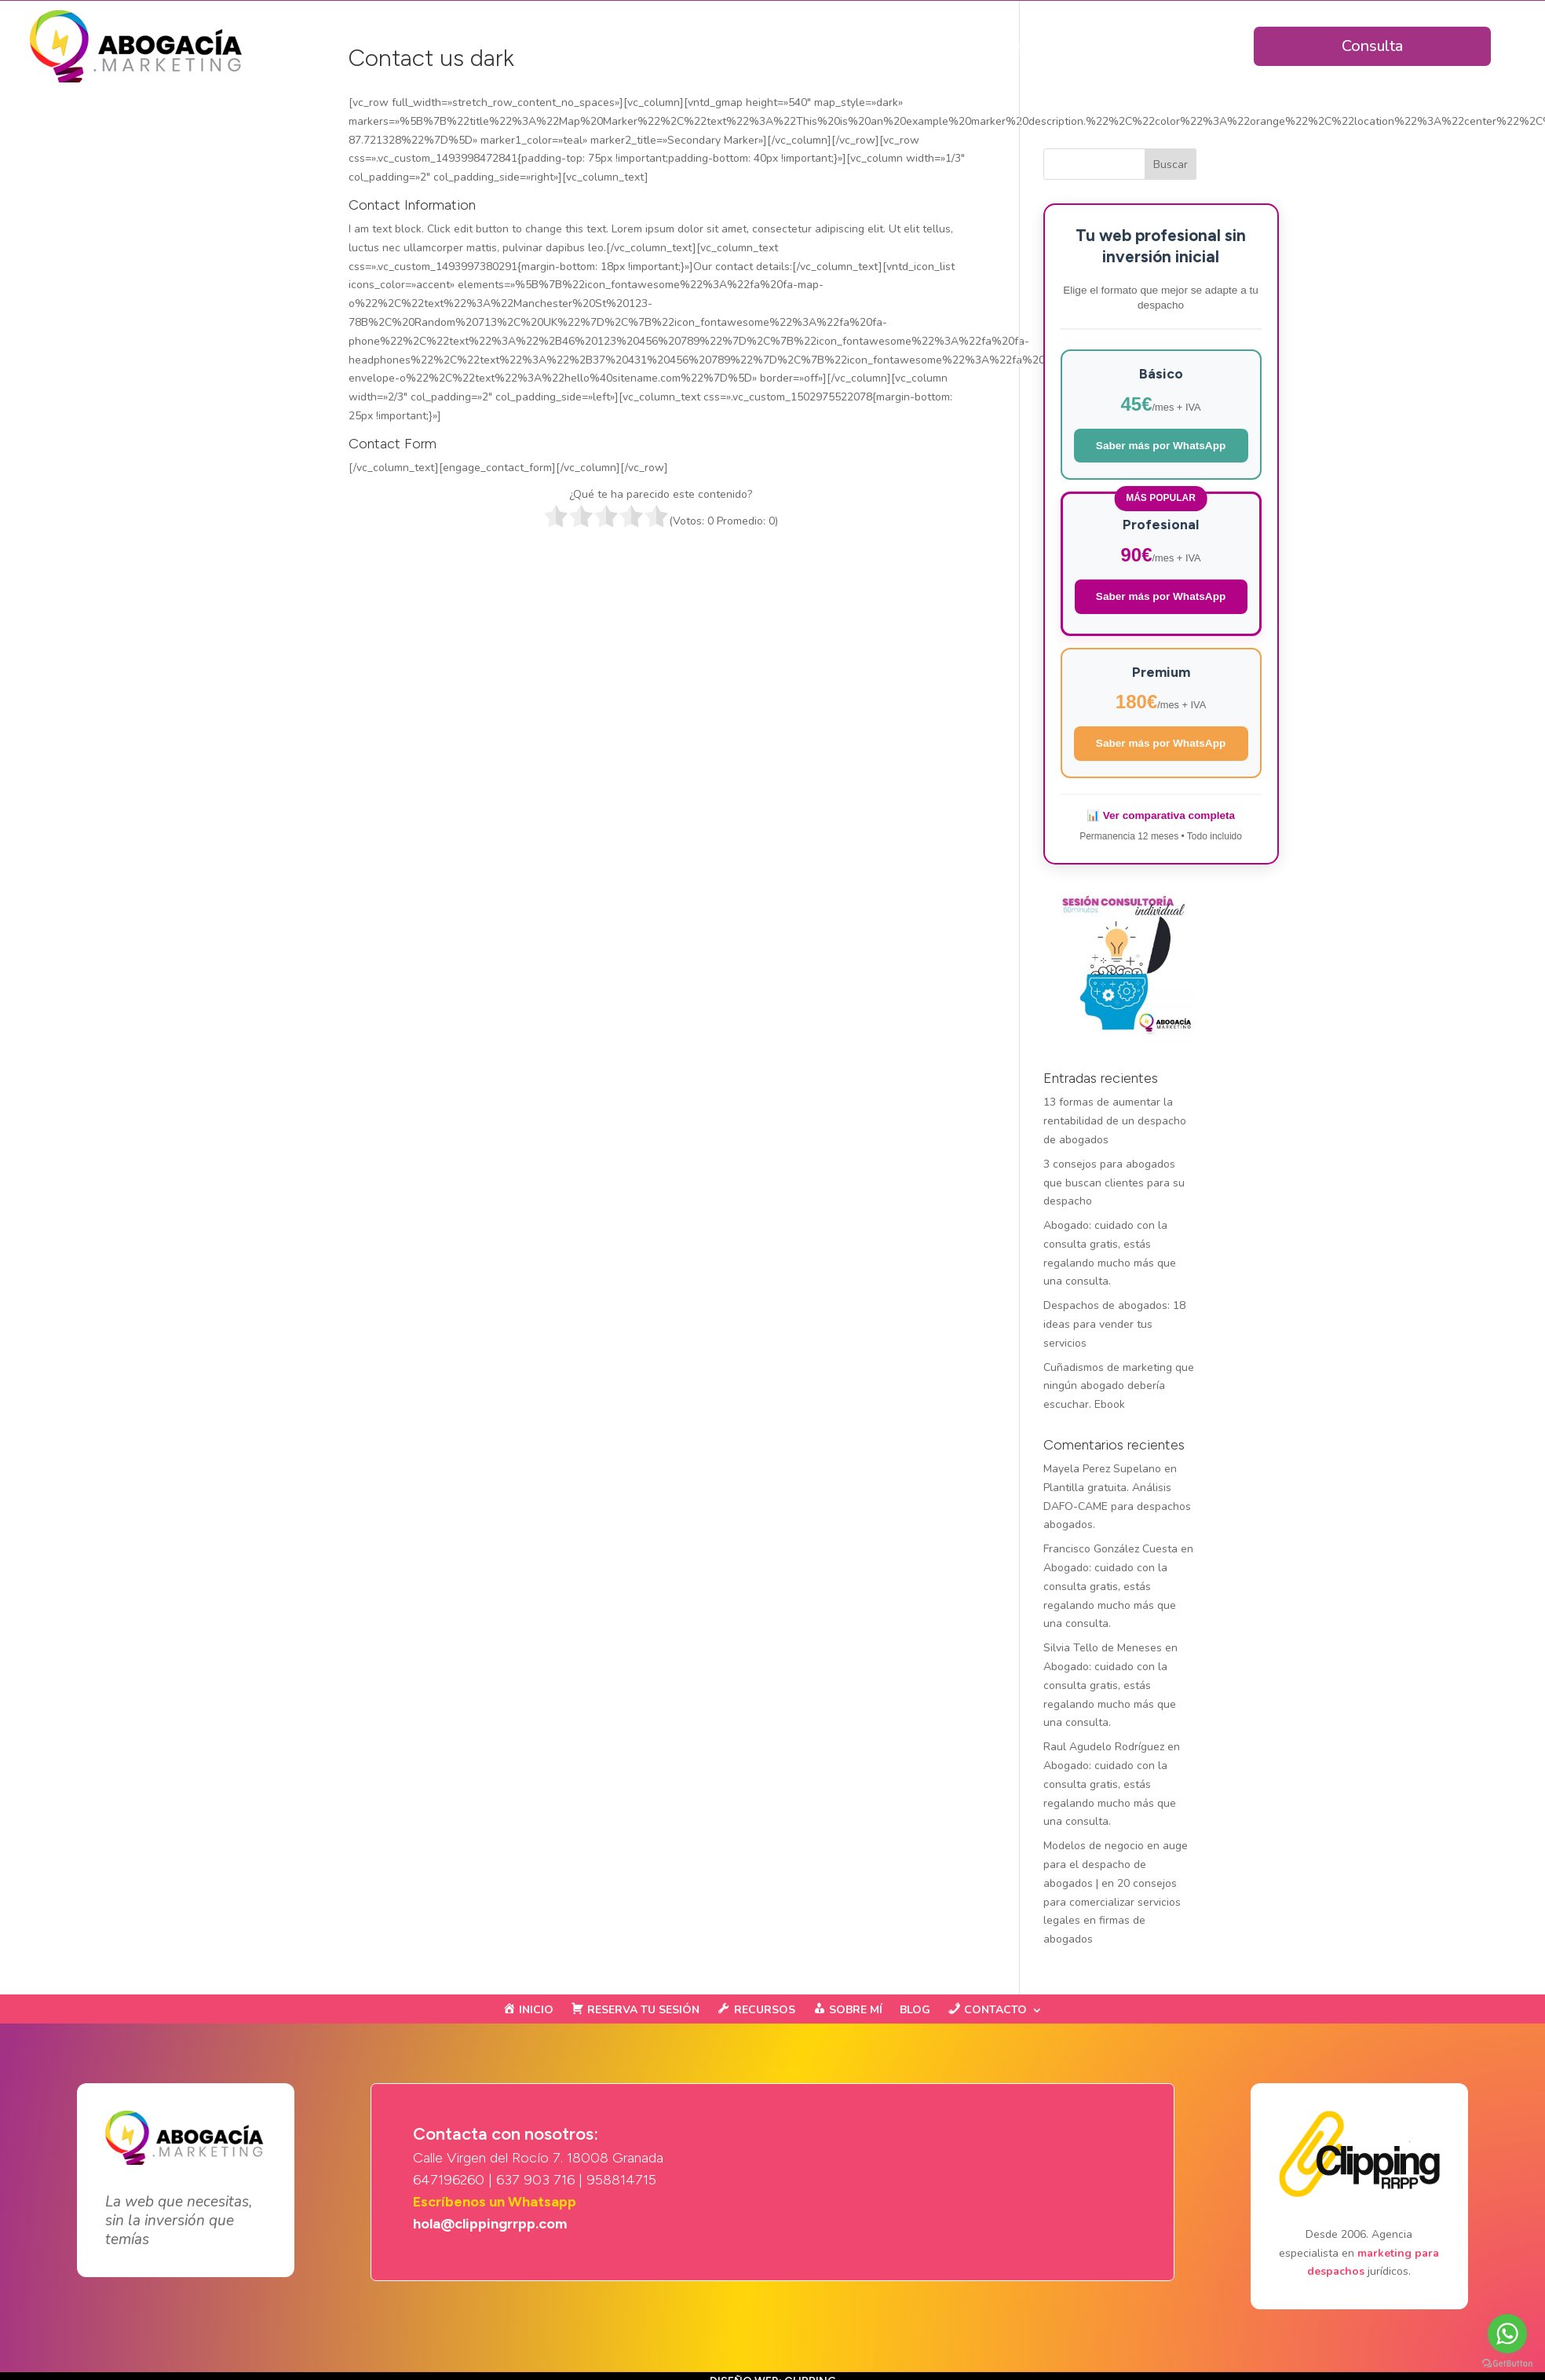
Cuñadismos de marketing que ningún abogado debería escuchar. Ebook (1118, 1386)
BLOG (915, 2011)
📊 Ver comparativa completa (1161, 815)
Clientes (1001, 46)
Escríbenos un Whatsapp (494, 2201)
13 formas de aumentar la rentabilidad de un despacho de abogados (1114, 1121)
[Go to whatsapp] (1507, 2333)
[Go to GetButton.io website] (1507, 2364)
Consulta (1371, 46)
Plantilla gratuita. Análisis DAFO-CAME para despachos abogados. (1117, 1506)
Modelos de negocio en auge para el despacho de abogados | (1115, 1864)
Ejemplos (1081, 46)
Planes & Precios (892, 46)
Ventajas (766, 46)
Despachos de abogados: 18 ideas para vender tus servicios (1114, 1324)
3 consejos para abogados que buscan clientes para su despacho (1114, 1183)
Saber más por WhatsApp (1160, 446)
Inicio (700, 46)
